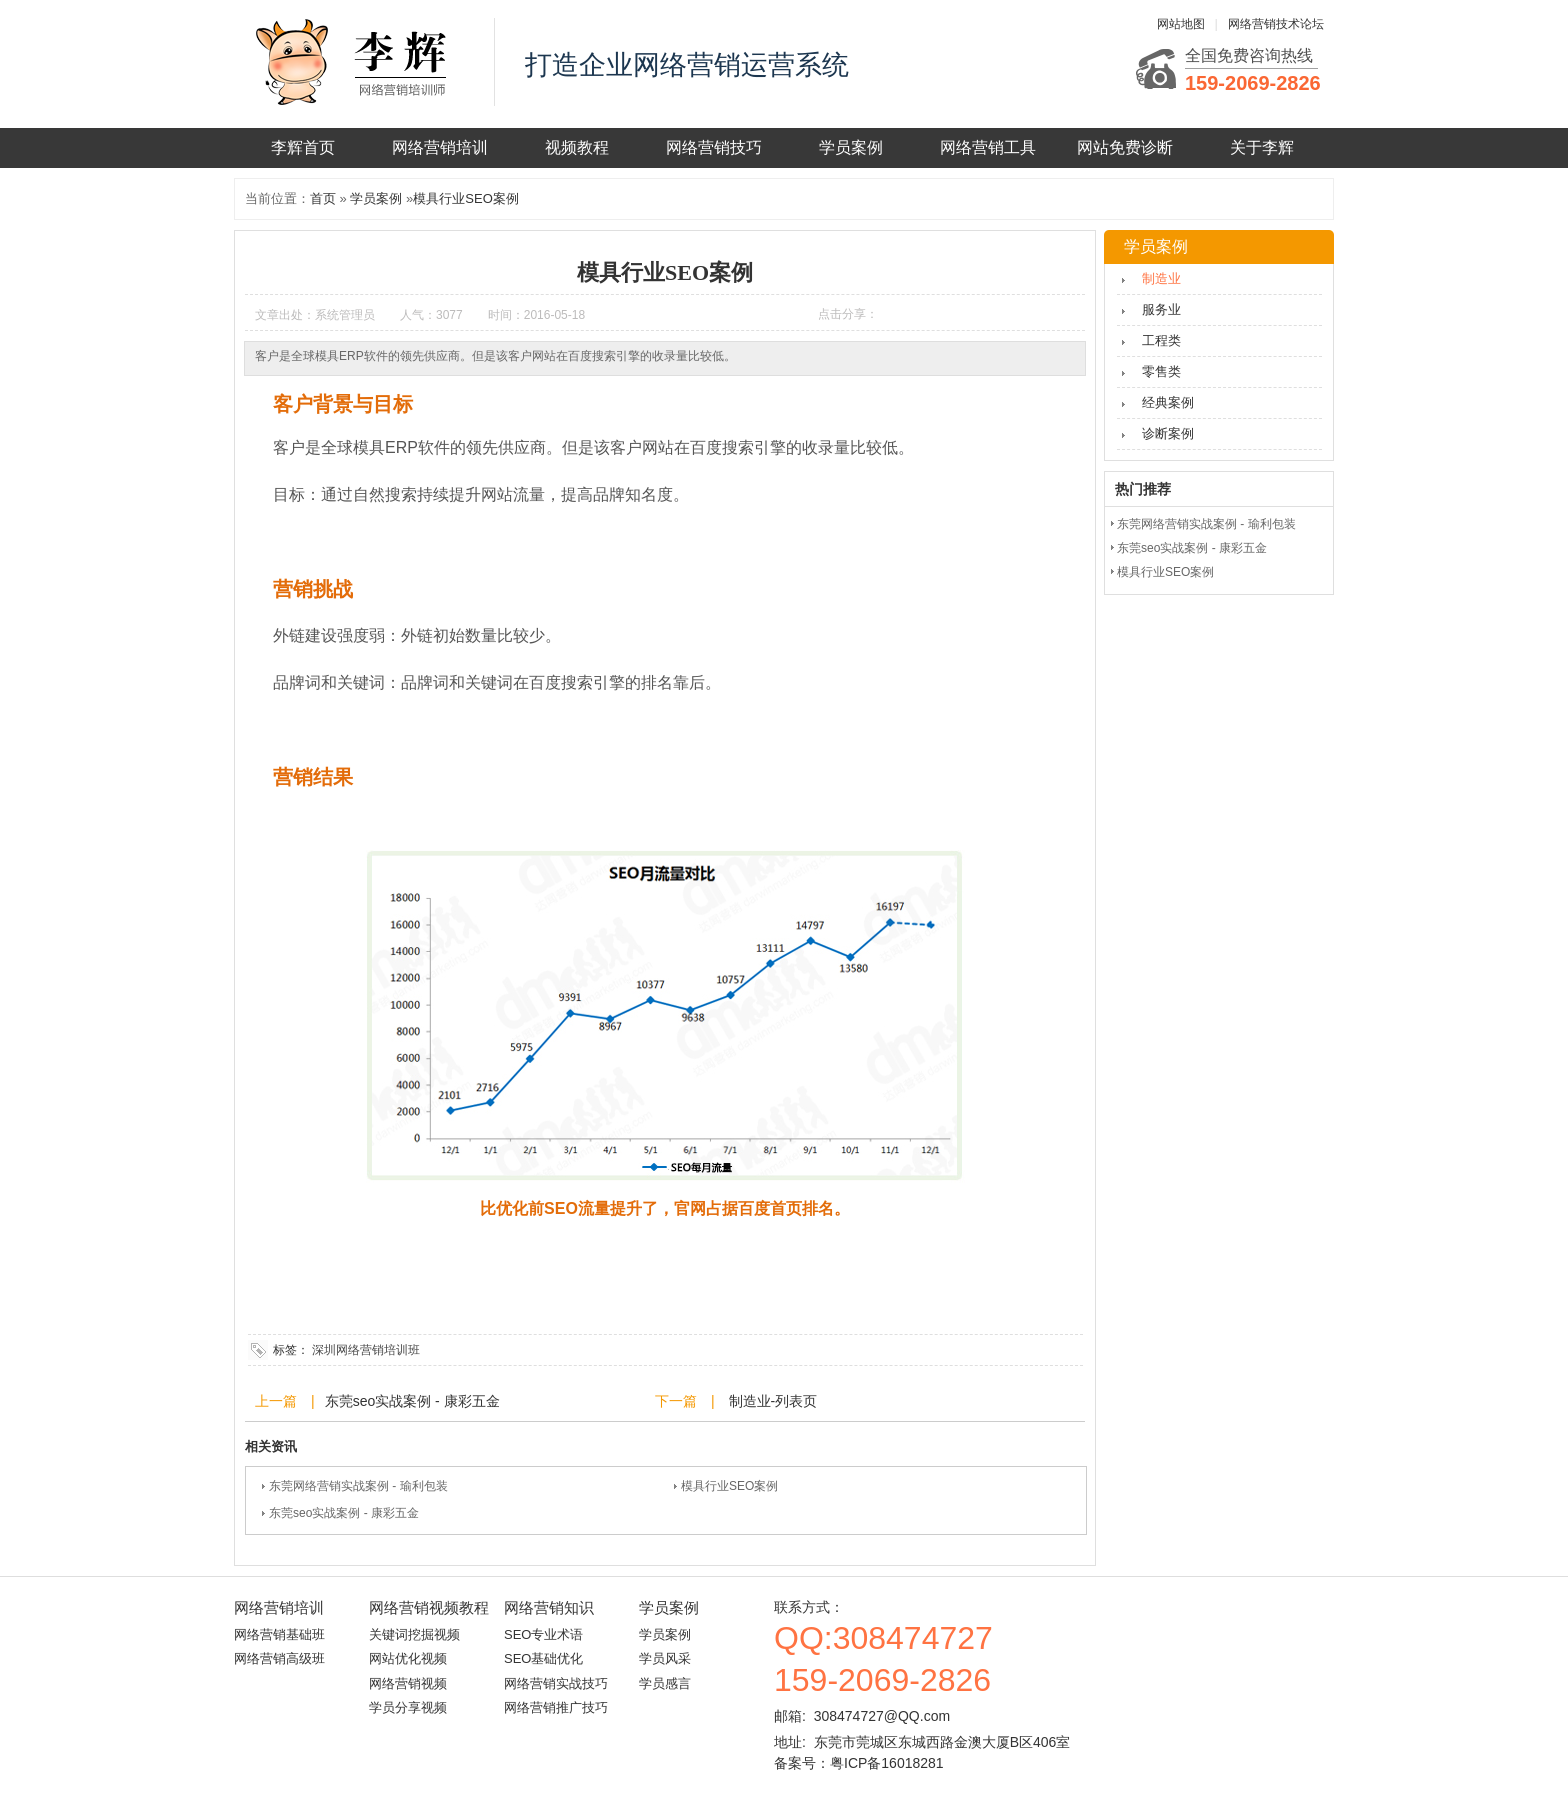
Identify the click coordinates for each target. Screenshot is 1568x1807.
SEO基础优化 (543, 1658)
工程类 (1161, 340)
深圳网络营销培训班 (366, 1350)
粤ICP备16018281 (887, 1763)
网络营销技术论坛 (1276, 24)
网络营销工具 (988, 147)
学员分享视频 (408, 1707)
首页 (323, 198)
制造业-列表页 (771, 1401)
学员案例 (851, 147)
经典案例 (1168, 402)
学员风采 (665, 1658)
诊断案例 (1168, 433)
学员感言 (665, 1683)
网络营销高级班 (279, 1658)
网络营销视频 (408, 1683)
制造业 (1161, 278)
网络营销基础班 (279, 1634)
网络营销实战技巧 (556, 1683)
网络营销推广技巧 (556, 1707)
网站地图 (1181, 24)
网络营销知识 (549, 1607)
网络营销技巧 (714, 147)
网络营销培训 (440, 147)
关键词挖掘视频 (414, 1634)
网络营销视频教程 (429, 1607)
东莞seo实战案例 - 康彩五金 (412, 1401)
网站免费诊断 (1125, 147)
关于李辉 (1262, 147)
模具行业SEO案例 (465, 198)
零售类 (1161, 371)
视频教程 (577, 147)
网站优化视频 (408, 1658)
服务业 (1161, 309)
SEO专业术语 (543, 1634)
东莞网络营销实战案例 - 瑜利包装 (358, 1486)
